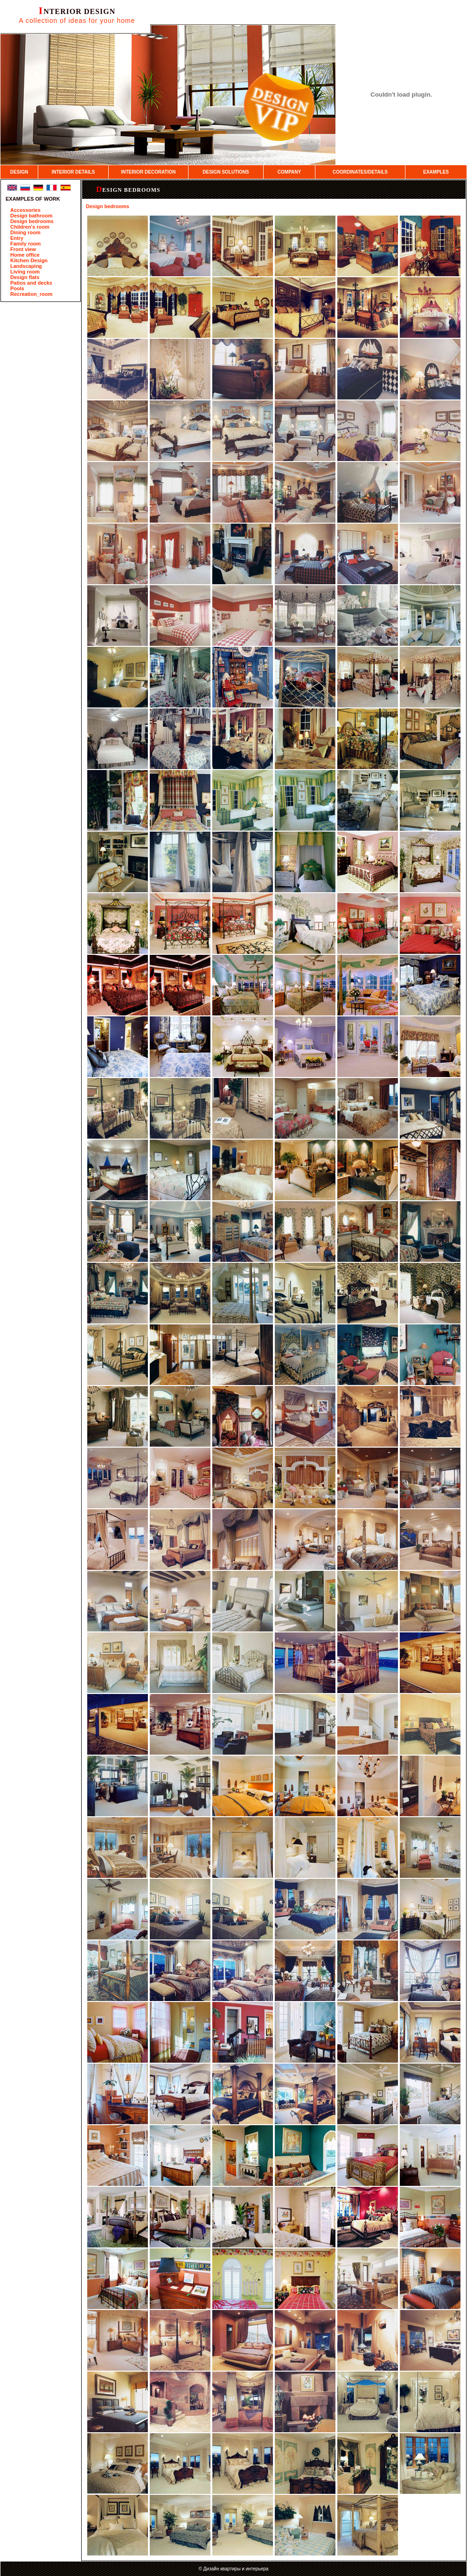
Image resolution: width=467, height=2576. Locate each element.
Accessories (25, 210)
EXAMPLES (436, 172)
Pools (17, 288)
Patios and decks (31, 283)
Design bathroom (31, 215)
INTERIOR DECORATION (148, 172)
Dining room (25, 232)
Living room (25, 271)
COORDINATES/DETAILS (360, 172)
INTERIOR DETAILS (73, 172)
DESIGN (19, 172)
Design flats (24, 277)
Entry (16, 238)
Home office (25, 255)
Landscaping (26, 266)
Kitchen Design (29, 260)
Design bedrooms (32, 221)
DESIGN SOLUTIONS (225, 172)
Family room (25, 243)
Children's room (29, 227)
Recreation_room (31, 294)
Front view (23, 249)
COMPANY (289, 172)
